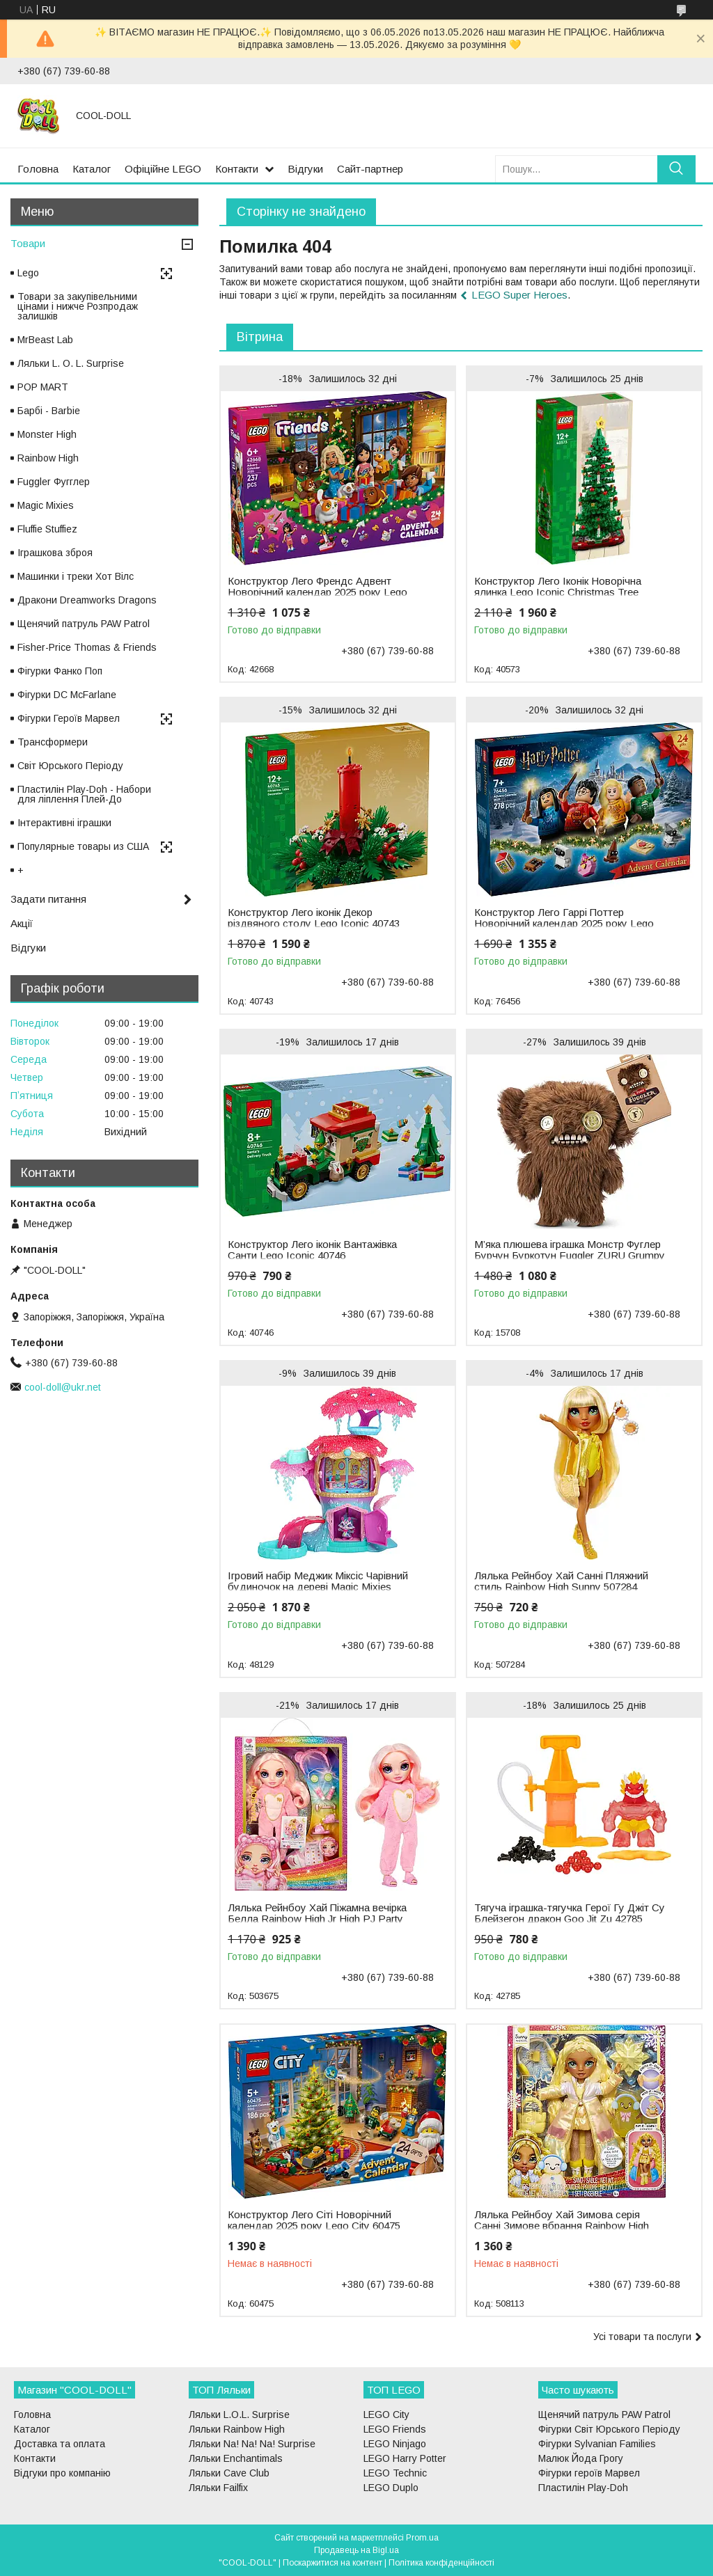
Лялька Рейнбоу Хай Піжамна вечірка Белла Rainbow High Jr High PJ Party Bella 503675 (317, 1919)
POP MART (42, 387)
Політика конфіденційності (441, 2563)
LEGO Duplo (390, 2487)
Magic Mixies (45, 505)
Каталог (91, 169)
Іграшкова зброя (55, 552)
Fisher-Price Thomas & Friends (87, 647)
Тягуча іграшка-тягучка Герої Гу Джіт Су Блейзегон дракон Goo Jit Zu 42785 (569, 1913)
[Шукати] (676, 168)
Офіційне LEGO (163, 169)
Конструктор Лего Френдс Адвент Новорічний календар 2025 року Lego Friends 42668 (317, 592)
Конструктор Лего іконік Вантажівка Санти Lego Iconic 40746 (312, 1250)
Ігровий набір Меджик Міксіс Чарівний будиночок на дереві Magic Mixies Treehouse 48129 (318, 1587)
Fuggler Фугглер (53, 481)
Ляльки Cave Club (229, 2473)
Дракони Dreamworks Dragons (87, 600)
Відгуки (305, 169)
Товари (27, 243)
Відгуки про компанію (62, 2473)
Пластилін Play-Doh (583, 2487)
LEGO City (386, 2414)
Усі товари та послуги (642, 2336)
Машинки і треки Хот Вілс (75, 576)
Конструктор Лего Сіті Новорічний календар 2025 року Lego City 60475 (314, 2220)
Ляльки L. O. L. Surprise (70, 363)
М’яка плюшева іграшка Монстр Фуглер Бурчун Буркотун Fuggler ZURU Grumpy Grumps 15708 (569, 1255)
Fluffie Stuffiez (47, 529)
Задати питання (48, 899)
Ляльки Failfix (218, 2487)
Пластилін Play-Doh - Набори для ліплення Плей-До (84, 794)
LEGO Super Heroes (519, 295)
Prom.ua (422, 2538)
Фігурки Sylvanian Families (597, 2443)
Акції (21, 923)
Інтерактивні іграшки (64, 822)
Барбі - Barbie (48, 410)
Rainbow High (48, 458)
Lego (28, 272)
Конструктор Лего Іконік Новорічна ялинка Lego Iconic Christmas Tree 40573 (557, 592)
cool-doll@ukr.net (62, 1387)
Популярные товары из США (83, 846)
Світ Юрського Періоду (70, 765)
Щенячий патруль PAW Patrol (83, 623)
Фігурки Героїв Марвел (68, 718)
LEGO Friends (394, 2429)
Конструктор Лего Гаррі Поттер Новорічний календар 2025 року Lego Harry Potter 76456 (564, 923)
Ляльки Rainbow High (237, 2429)
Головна (37, 169)
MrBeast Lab (45, 339)
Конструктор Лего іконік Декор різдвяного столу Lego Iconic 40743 (314, 918)
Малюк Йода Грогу (580, 2458)
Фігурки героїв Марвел (589, 2473)
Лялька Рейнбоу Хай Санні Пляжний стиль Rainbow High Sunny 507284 (561, 1581)
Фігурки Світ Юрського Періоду (609, 2429)
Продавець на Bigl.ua (356, 2550)
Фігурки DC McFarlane (66, 694)
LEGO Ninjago (394, 2443)
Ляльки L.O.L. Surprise (239, 2414)
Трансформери (52, 742)
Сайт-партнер (370, 169)
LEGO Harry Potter (404, 2458)
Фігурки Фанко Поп (59, 671)
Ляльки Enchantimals (236, 2458)
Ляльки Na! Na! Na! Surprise (252, 2443)
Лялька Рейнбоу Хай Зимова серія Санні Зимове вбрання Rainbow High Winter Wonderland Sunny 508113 (561, 2226)
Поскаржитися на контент (332, 2563)
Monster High (47, 434)
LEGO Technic (395, 2473)
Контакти (236, 169)
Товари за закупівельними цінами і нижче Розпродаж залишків (77, 306)
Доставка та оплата (59, 2443)
